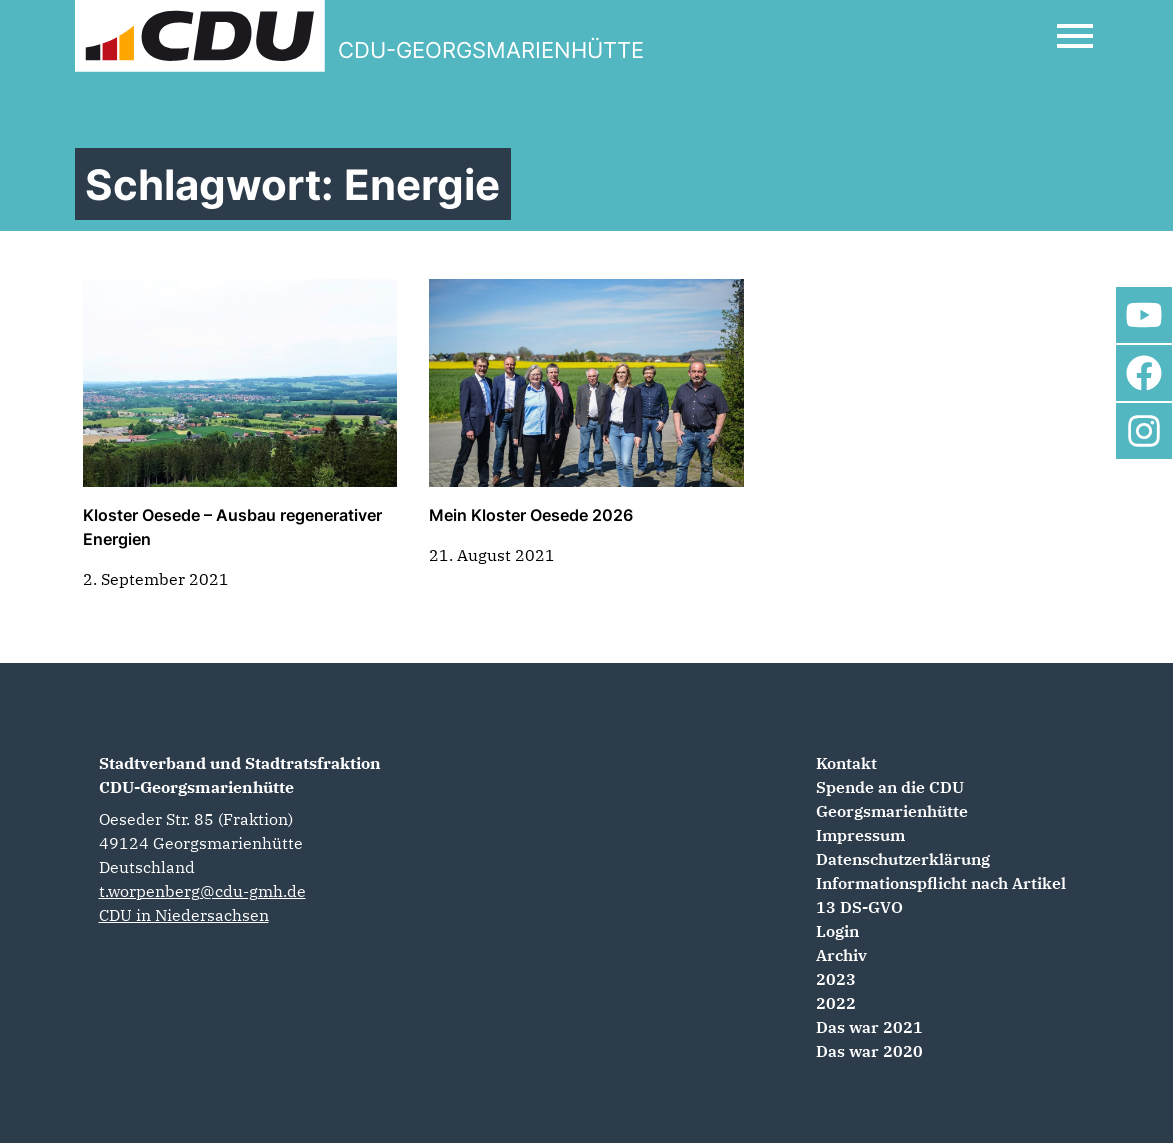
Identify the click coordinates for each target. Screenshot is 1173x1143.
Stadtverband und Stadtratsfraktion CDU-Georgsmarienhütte (240, 775)
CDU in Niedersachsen (184, 915)
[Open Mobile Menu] (1075, 36)
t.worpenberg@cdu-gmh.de (202, 891)
